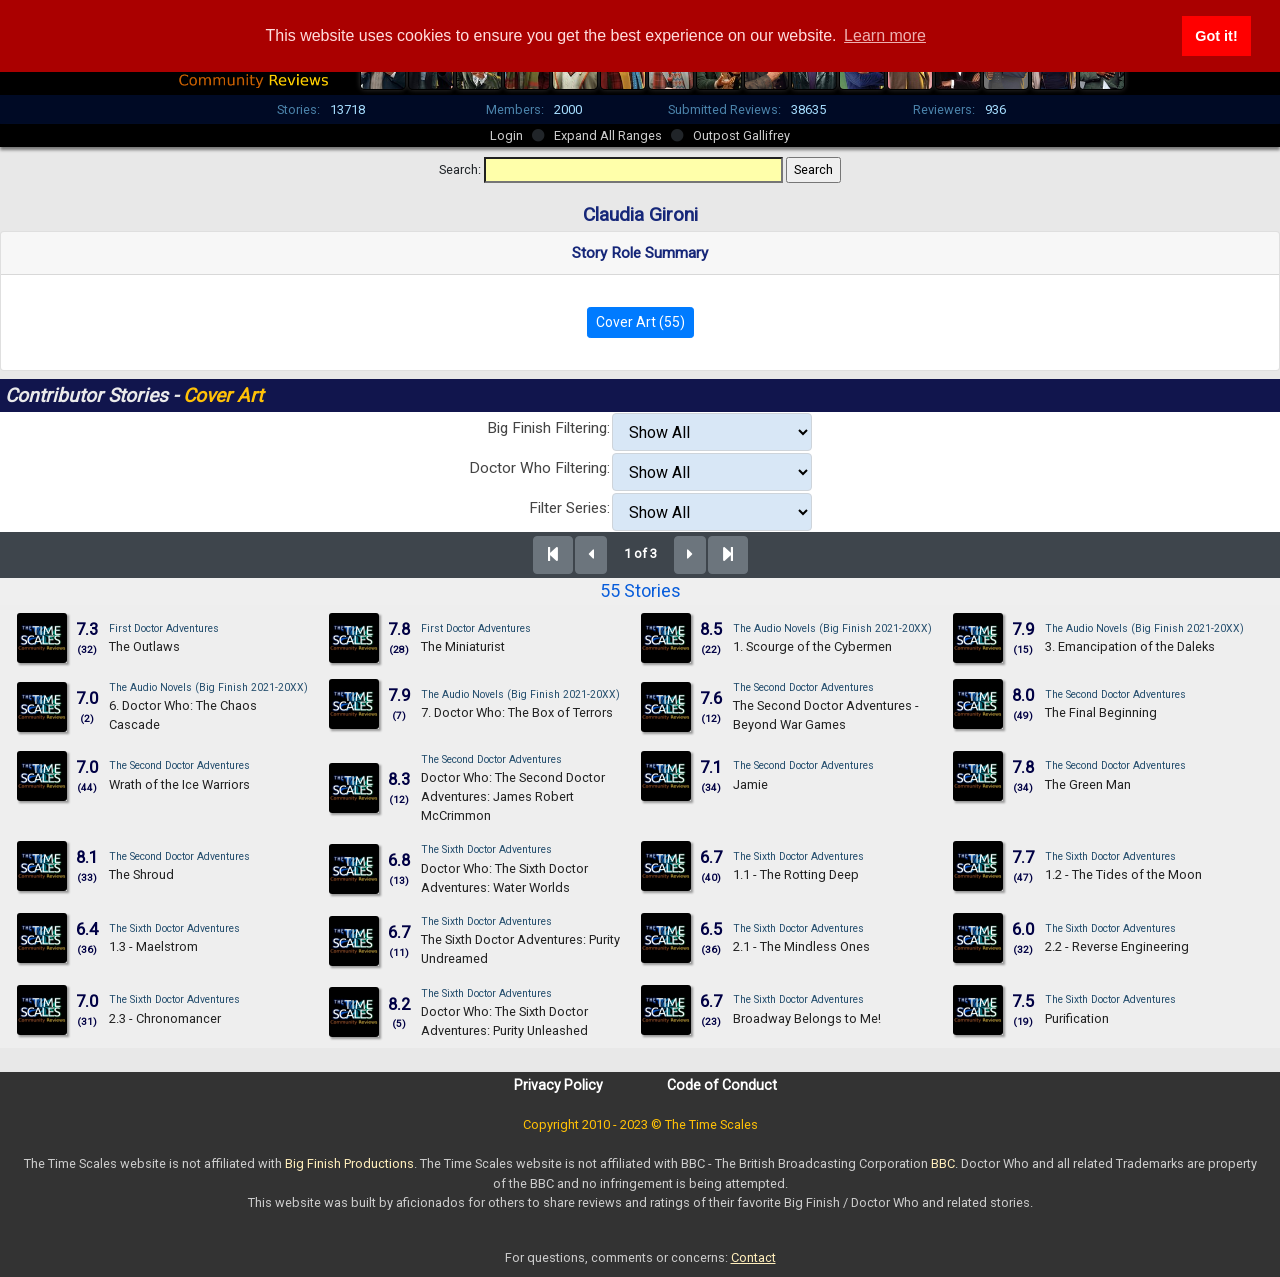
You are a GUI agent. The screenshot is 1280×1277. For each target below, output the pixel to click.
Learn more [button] (885, 35)
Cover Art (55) (640, 322)
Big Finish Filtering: (548, 428)
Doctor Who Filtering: (539, 468)
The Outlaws (144, 646)
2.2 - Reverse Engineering (1117, 946)
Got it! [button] (1216, 36)
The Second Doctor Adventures (803, 687)
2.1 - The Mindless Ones (801, 946)
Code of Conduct (722, 1085)
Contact (753, 1257)
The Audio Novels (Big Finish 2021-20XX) (832, 628)
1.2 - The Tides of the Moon (1123, 874)
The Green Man (1088, 784)
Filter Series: (569, 508)
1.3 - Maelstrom (153, 946)
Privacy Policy (558, 1085)
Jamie (750, 784)
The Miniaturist (463, 646)
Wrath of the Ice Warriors (179, 784)
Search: (460, 169)
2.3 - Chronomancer (165, 1018)
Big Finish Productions (349, 1163)
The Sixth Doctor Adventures (486, 849)
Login (506, 135)
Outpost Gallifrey (741, 135)
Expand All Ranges (608, 135)
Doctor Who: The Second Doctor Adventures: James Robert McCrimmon (513, 796)
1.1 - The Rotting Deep (796, 874)
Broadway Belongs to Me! (807, 1018)
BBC (943, 1163)
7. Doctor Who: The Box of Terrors (517, 712)
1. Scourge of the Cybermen (812, 646)
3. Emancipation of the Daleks (1130, 646)
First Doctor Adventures (164, 628)
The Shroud (141, 874)
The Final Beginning (1101, 712)
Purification (1077, 1018)
